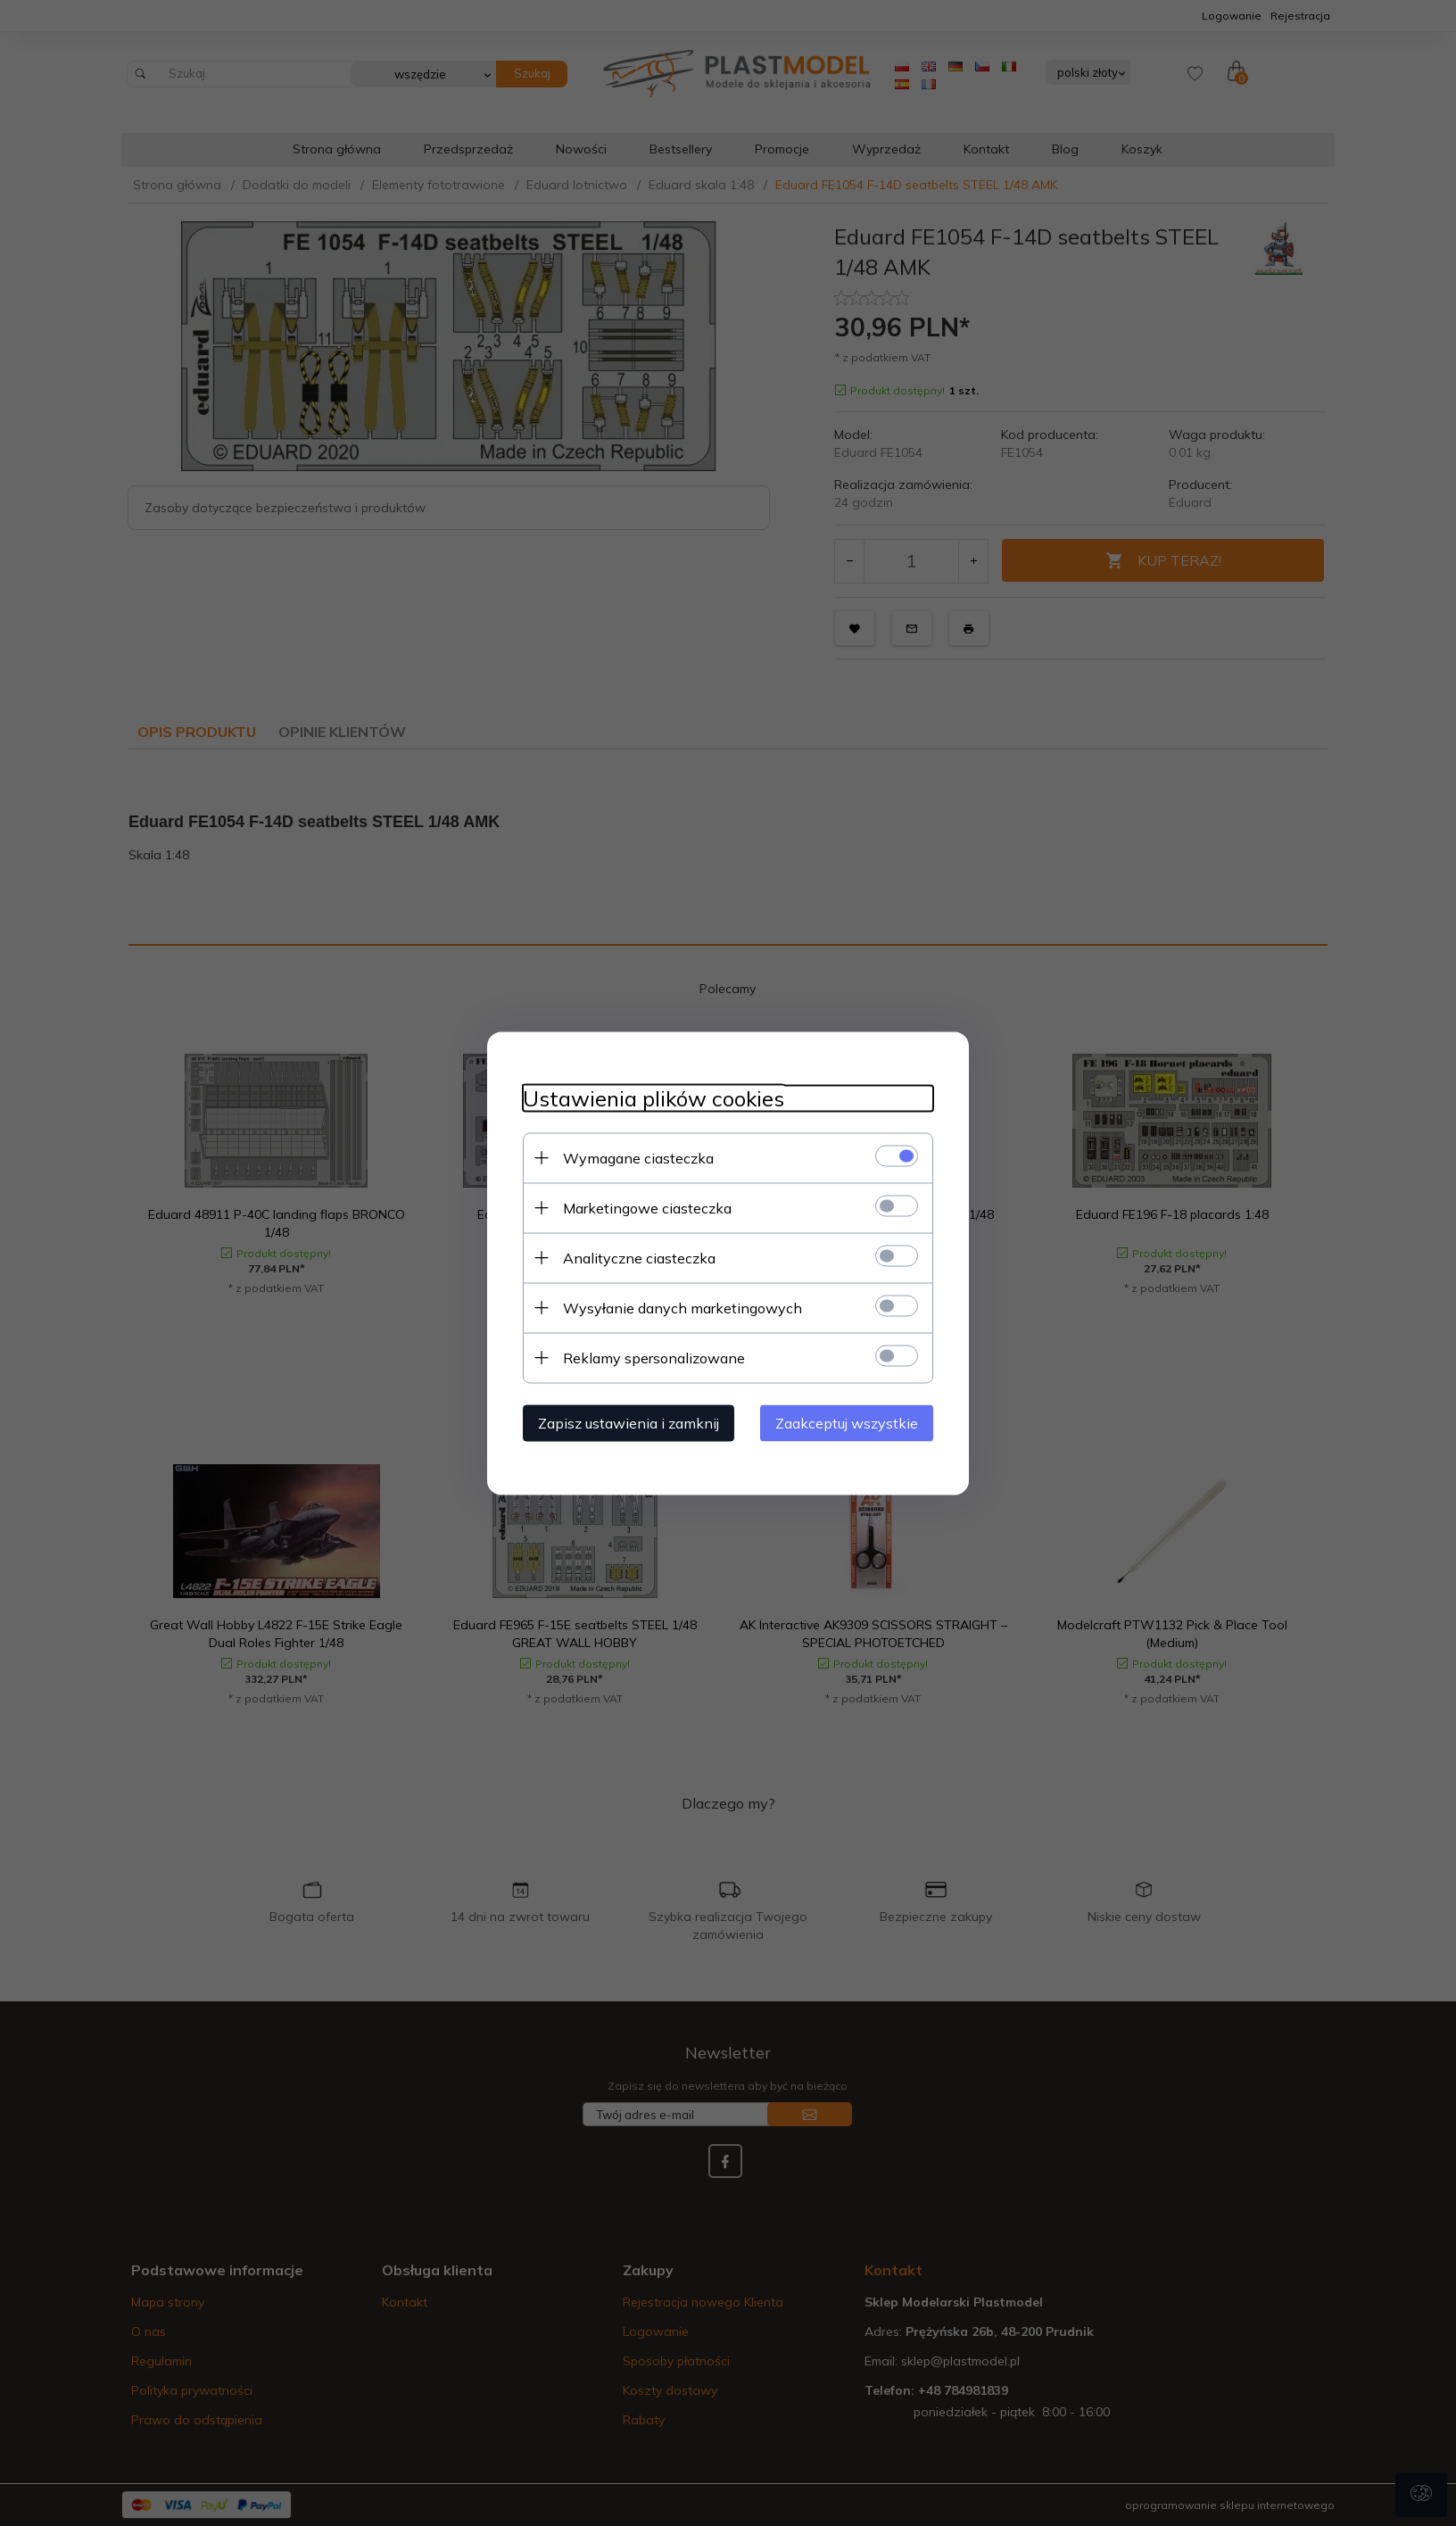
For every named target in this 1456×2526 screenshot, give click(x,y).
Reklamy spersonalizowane (654, 1357)
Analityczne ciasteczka (639, 1257)
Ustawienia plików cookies (653, 1098)
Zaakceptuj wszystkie (846, 1422)
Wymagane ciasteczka (638, 1157)
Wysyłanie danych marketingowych (682, 1307)
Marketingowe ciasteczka (647, 1207)
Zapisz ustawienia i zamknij (628, 1422)
